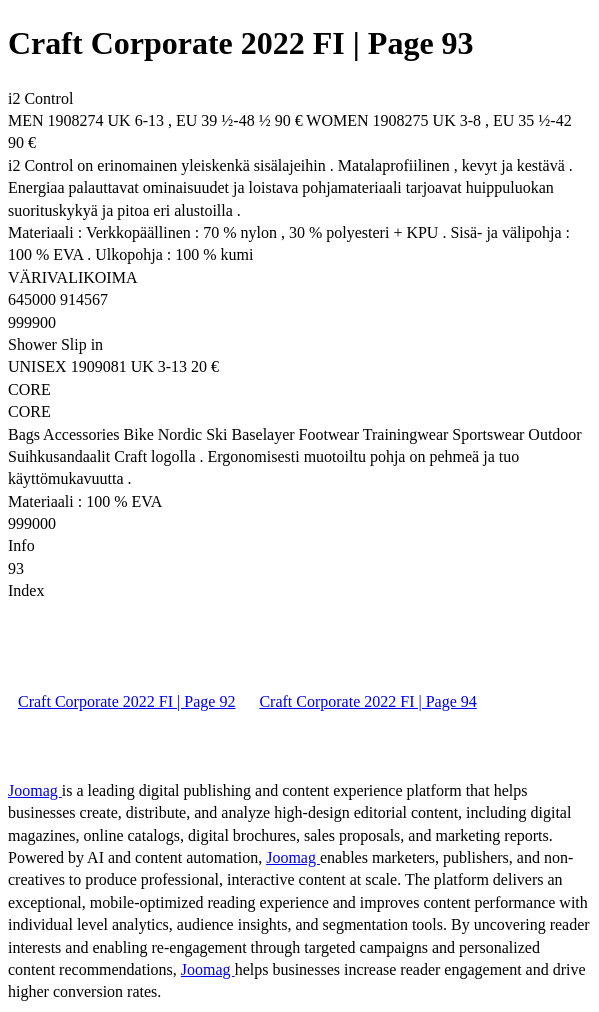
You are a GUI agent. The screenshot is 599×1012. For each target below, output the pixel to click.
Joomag (35, 790)
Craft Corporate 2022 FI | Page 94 (367, 701)
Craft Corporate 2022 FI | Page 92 (126, 701)
